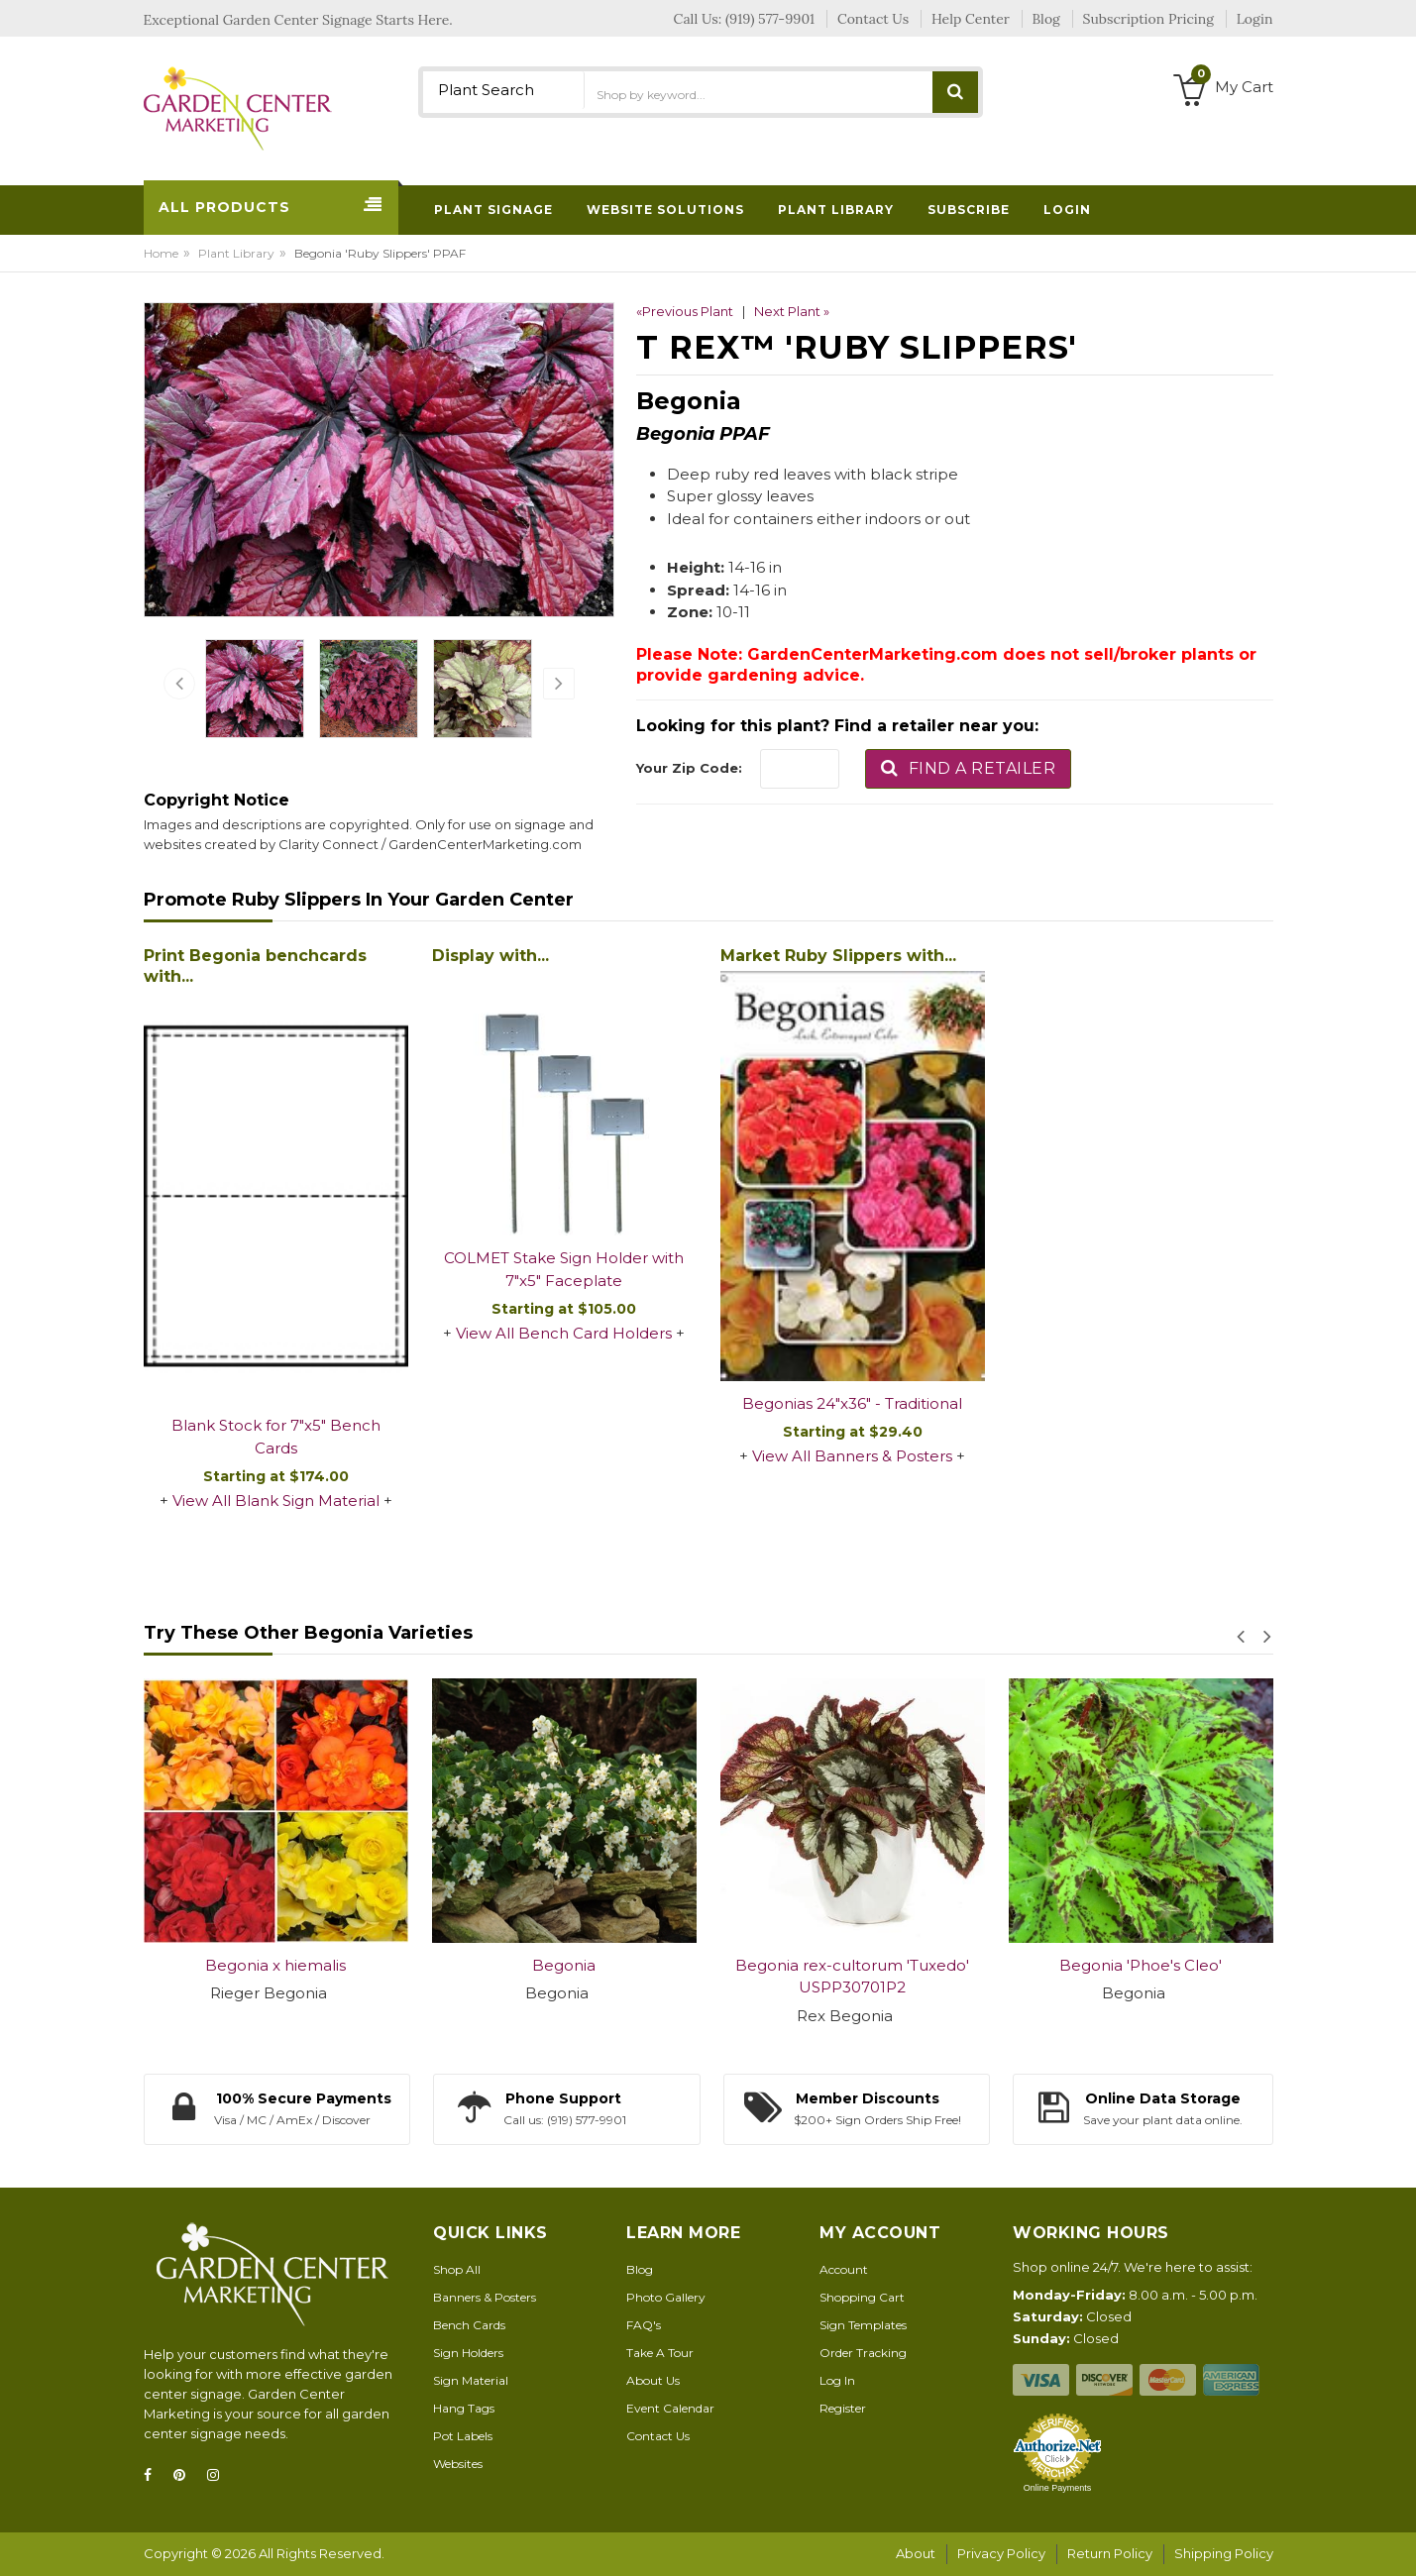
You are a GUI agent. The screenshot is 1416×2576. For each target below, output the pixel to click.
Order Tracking (863, 2352)
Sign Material (470, 2380)
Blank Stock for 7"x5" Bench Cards (276, 1436)
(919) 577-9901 (770, 19)
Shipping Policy (1223, 2553)
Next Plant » (791, 311)
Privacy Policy (1001, 2553)
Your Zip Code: (689, 768)
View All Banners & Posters (852, 1456)
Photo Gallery (666, 2297)
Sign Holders (468, 2352)
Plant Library (236, 253)
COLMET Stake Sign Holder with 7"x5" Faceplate (564, 1269)
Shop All (457, 2269)
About (915, 2553)
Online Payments (1058, 2488)
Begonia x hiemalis (275, 1965)
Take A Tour (660, 2352)
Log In (837, 2380)
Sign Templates (863, 2324)
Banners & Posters (484, 2297)
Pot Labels (462, 2435)
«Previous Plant (684, 311)
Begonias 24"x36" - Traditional (852, 1403)
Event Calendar (670, 2408)
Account (843, 2269)
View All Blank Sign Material (276, 1500)
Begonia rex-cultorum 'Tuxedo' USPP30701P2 (852, 1976)
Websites (458, 2463)
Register (842, 2408)
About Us (653, 2380)
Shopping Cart (862, 2297)
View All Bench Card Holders (564, 1333)
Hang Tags (463, 2408)
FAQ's (643, 2324)
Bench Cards (469, 2324)
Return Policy (1109, 2553)
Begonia (564, 1965)
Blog (639, 2269)
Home (161, 253)
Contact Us (658, 2435)
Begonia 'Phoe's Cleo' (1140, 1965)
